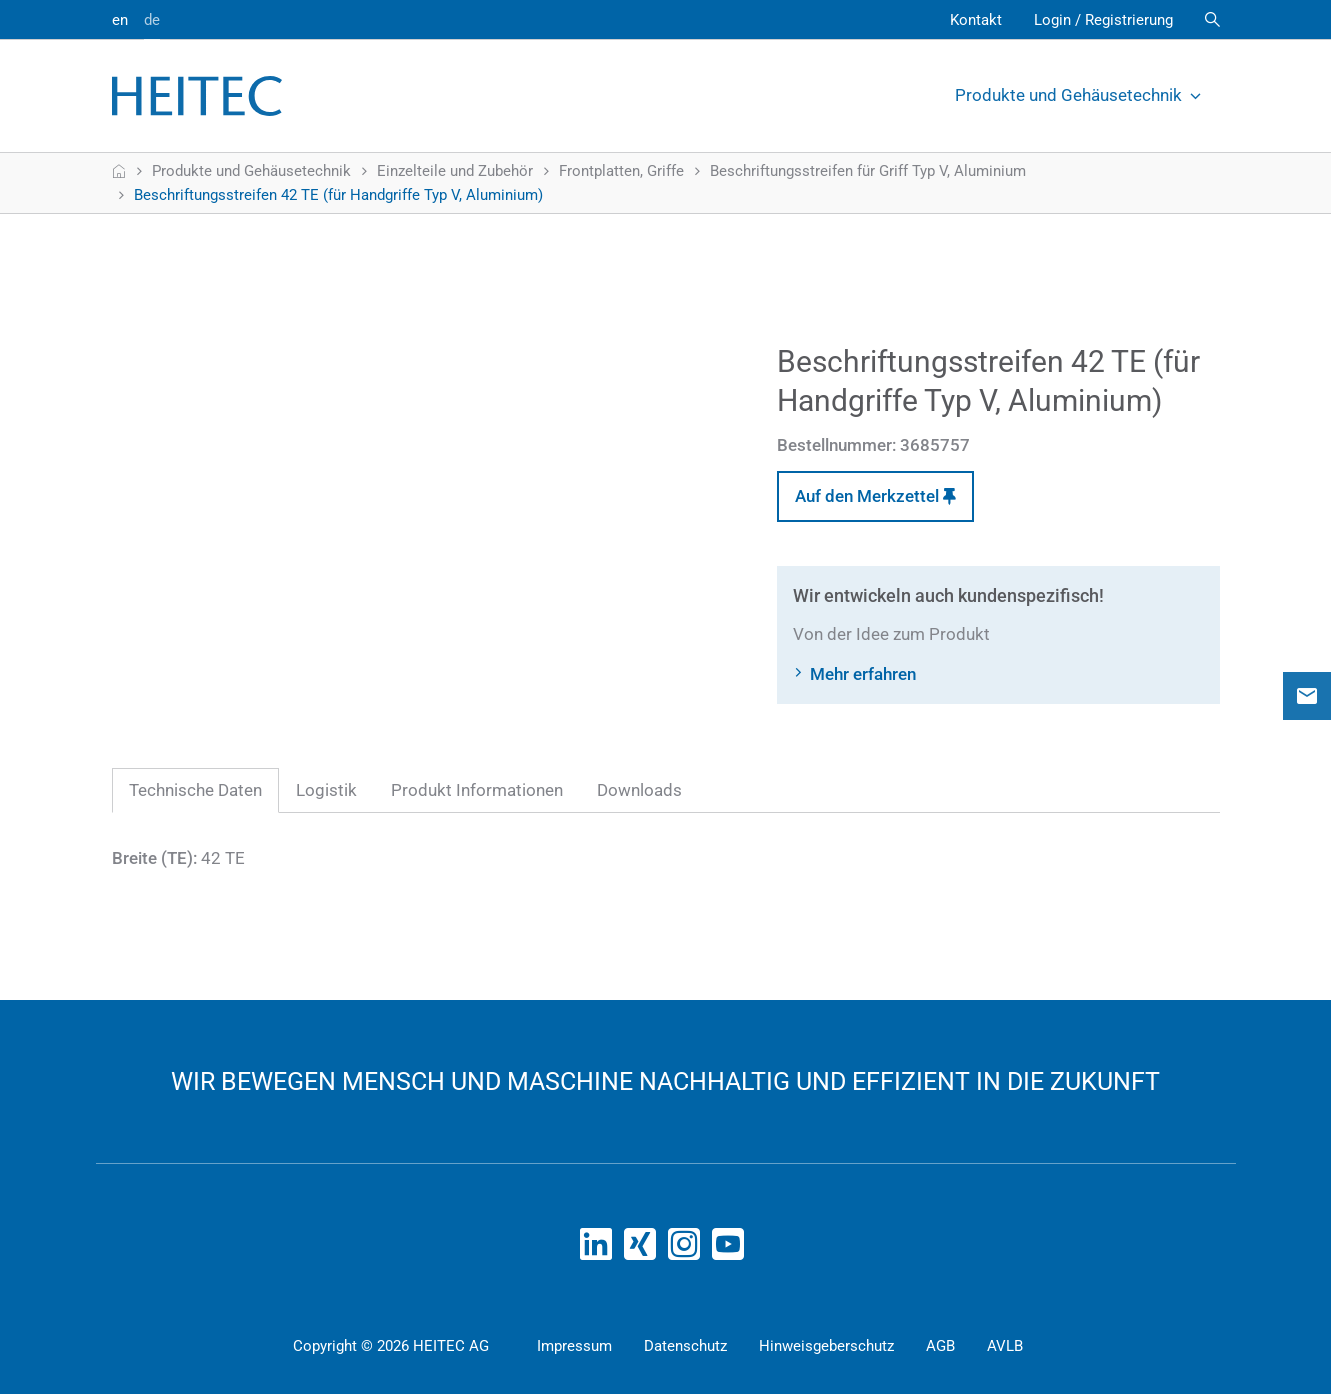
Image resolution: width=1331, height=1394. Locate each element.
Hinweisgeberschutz (826, 1346)
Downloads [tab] (639, 790)
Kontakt (976, 20)
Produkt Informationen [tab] (477, 790)
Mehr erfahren (863, 674)
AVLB (1005, 1346)
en (120, 20)
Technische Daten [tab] (195, 790)
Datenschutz (685, 1346)
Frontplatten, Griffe (621, 171)
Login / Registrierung (1103, 20)
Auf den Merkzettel (875, 496)
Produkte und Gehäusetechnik (1079, 95)
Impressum (574, 1346)
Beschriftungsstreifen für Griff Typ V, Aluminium (868, 171)
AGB (940, 1346)
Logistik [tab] (326, 790)
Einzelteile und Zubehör (455, 171)
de (152, 20)
